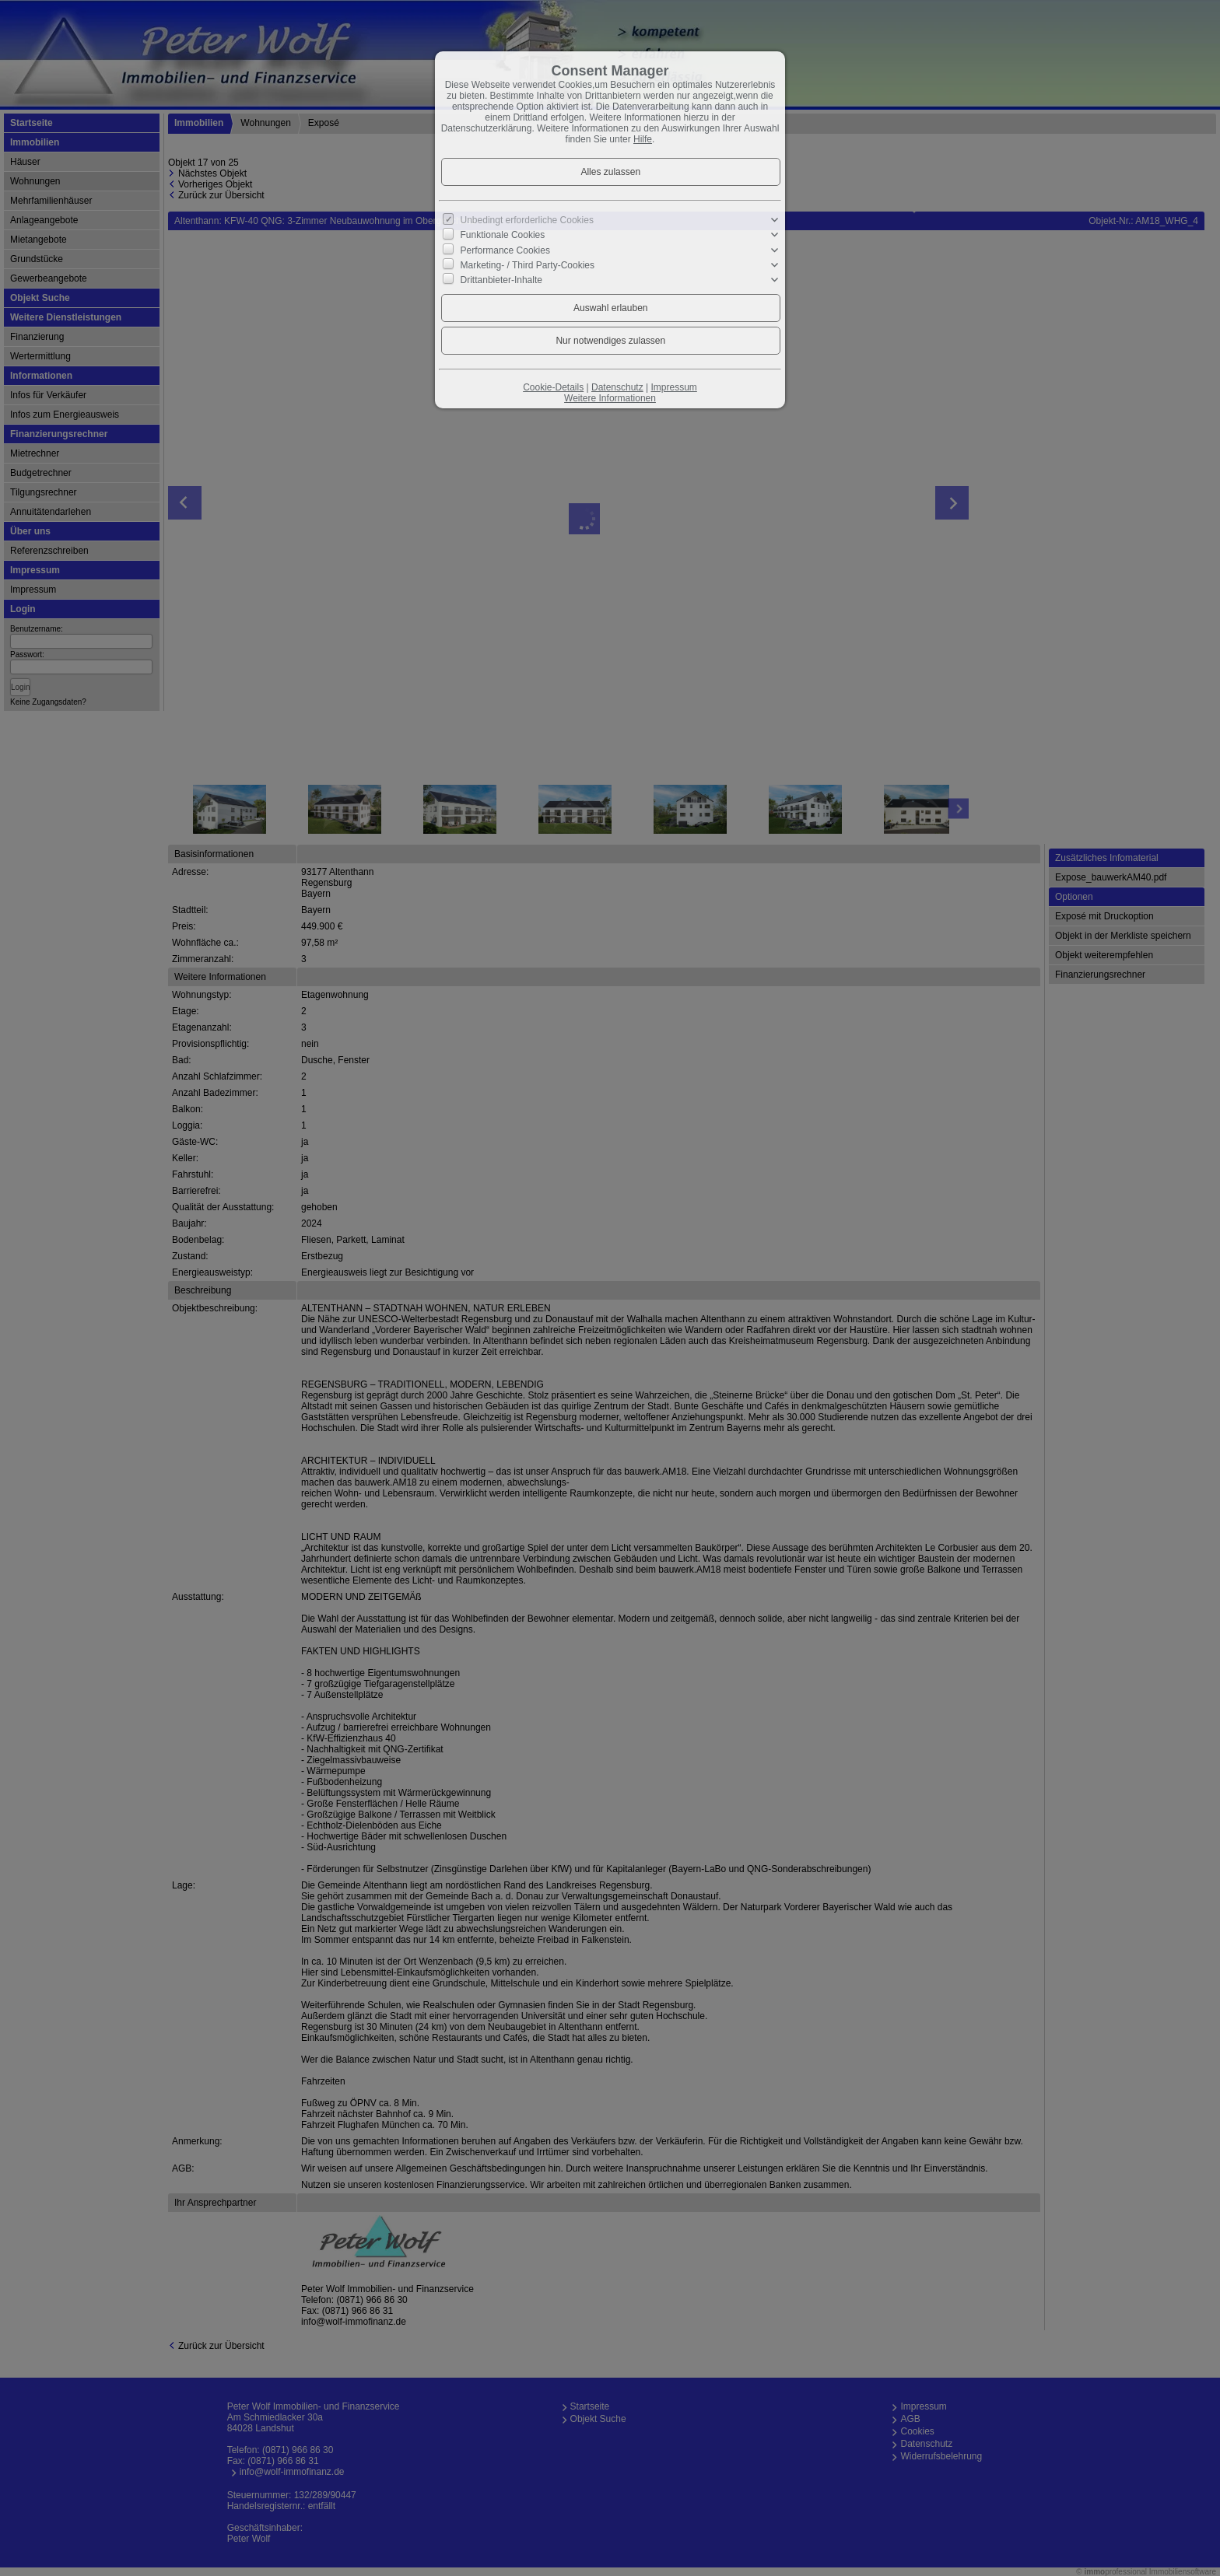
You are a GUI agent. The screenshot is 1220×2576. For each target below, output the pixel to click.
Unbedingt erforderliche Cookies (527, 220)
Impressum (673, 387)
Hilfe (642, 139)
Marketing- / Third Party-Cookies (528, 265)
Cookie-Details (553, 387)
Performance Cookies (505, 249)
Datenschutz (617, 387)
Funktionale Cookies (503, 234)
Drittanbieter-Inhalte (501, 280)
